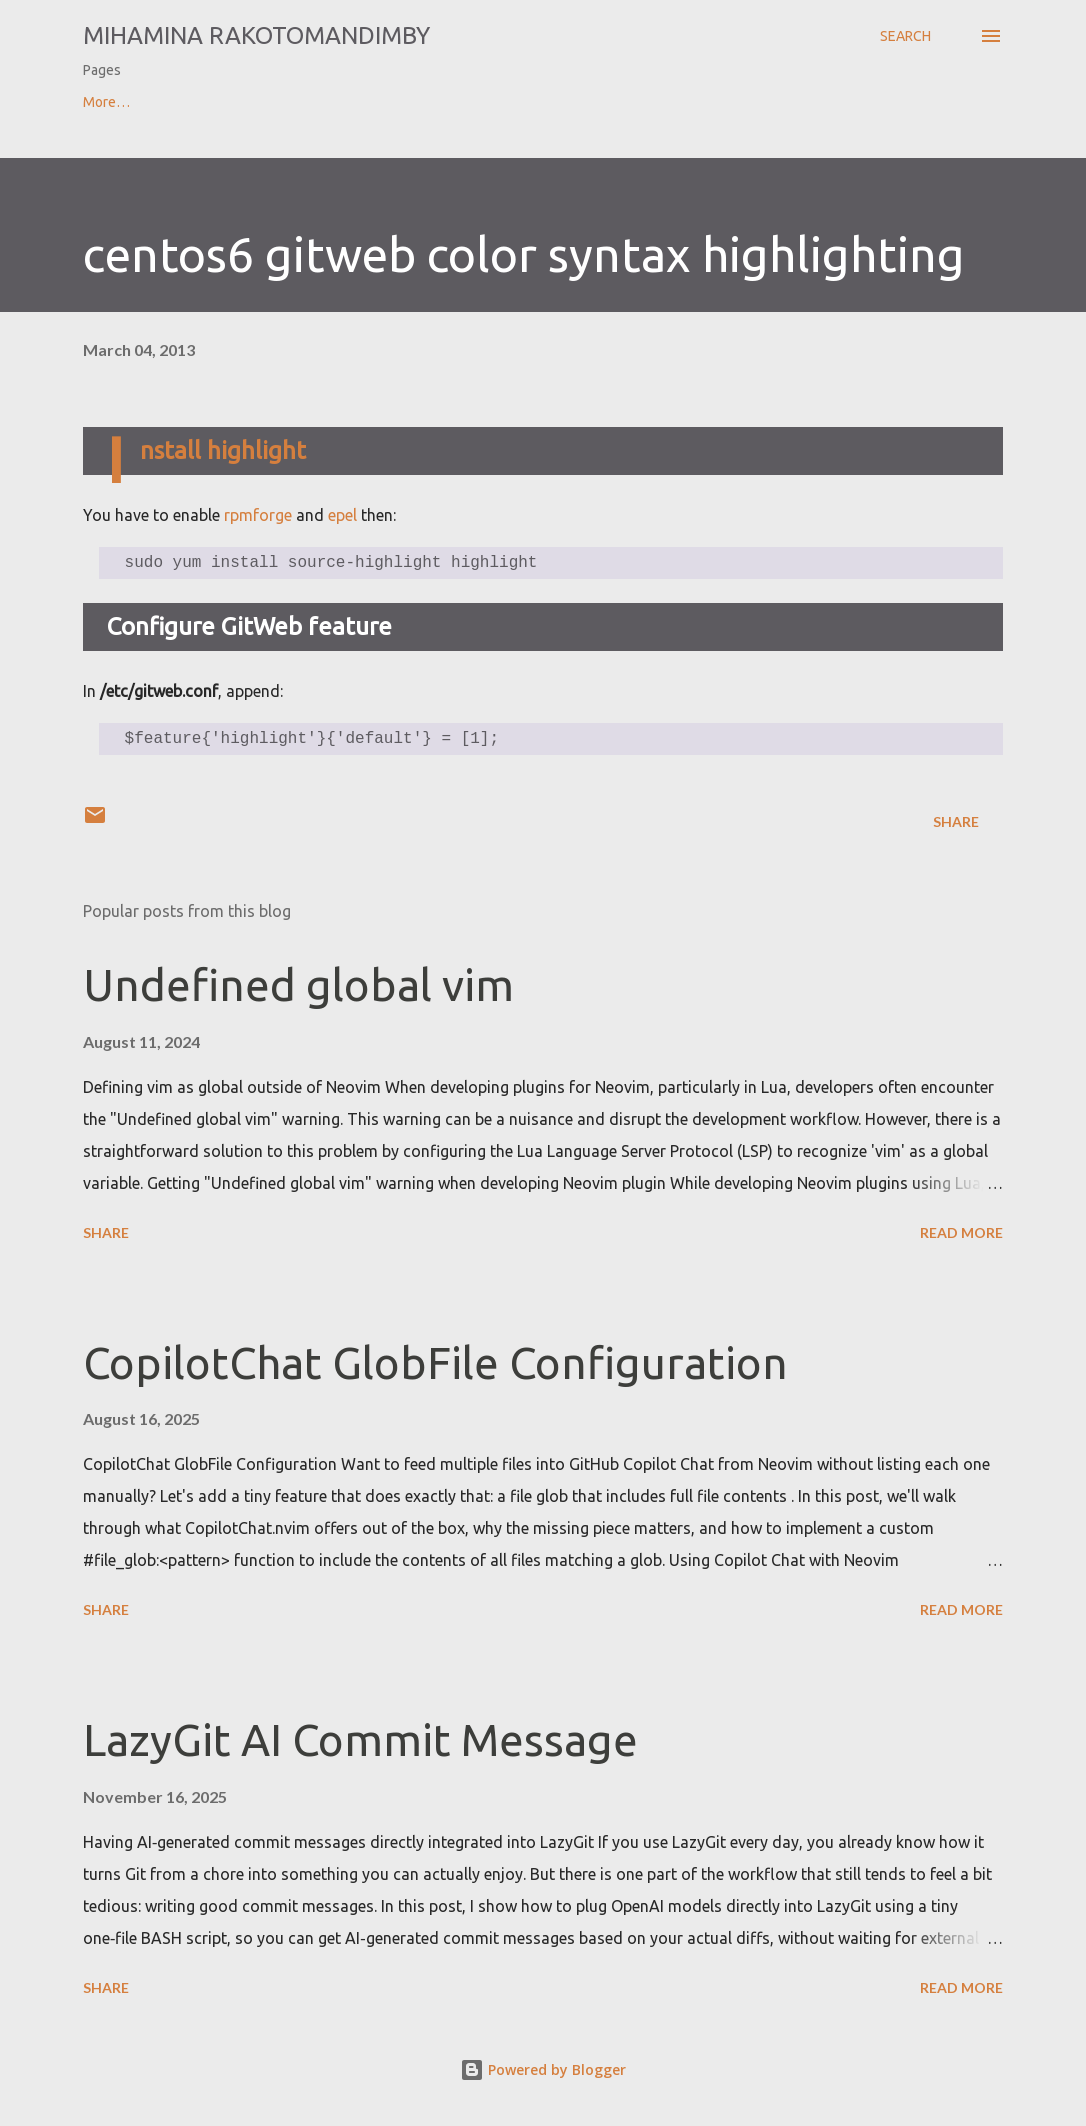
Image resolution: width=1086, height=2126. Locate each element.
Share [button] (956, 821)
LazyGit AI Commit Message (360, 1739)
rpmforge (258, 515)
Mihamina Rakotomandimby (256, 35)
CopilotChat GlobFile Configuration (435, 1362)
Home (101, 102)
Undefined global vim (298, 984)
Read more (961, 1232)
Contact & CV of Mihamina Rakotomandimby (312, 102)
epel (342, 515)
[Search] (905, 36)
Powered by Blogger (543, 2069)
